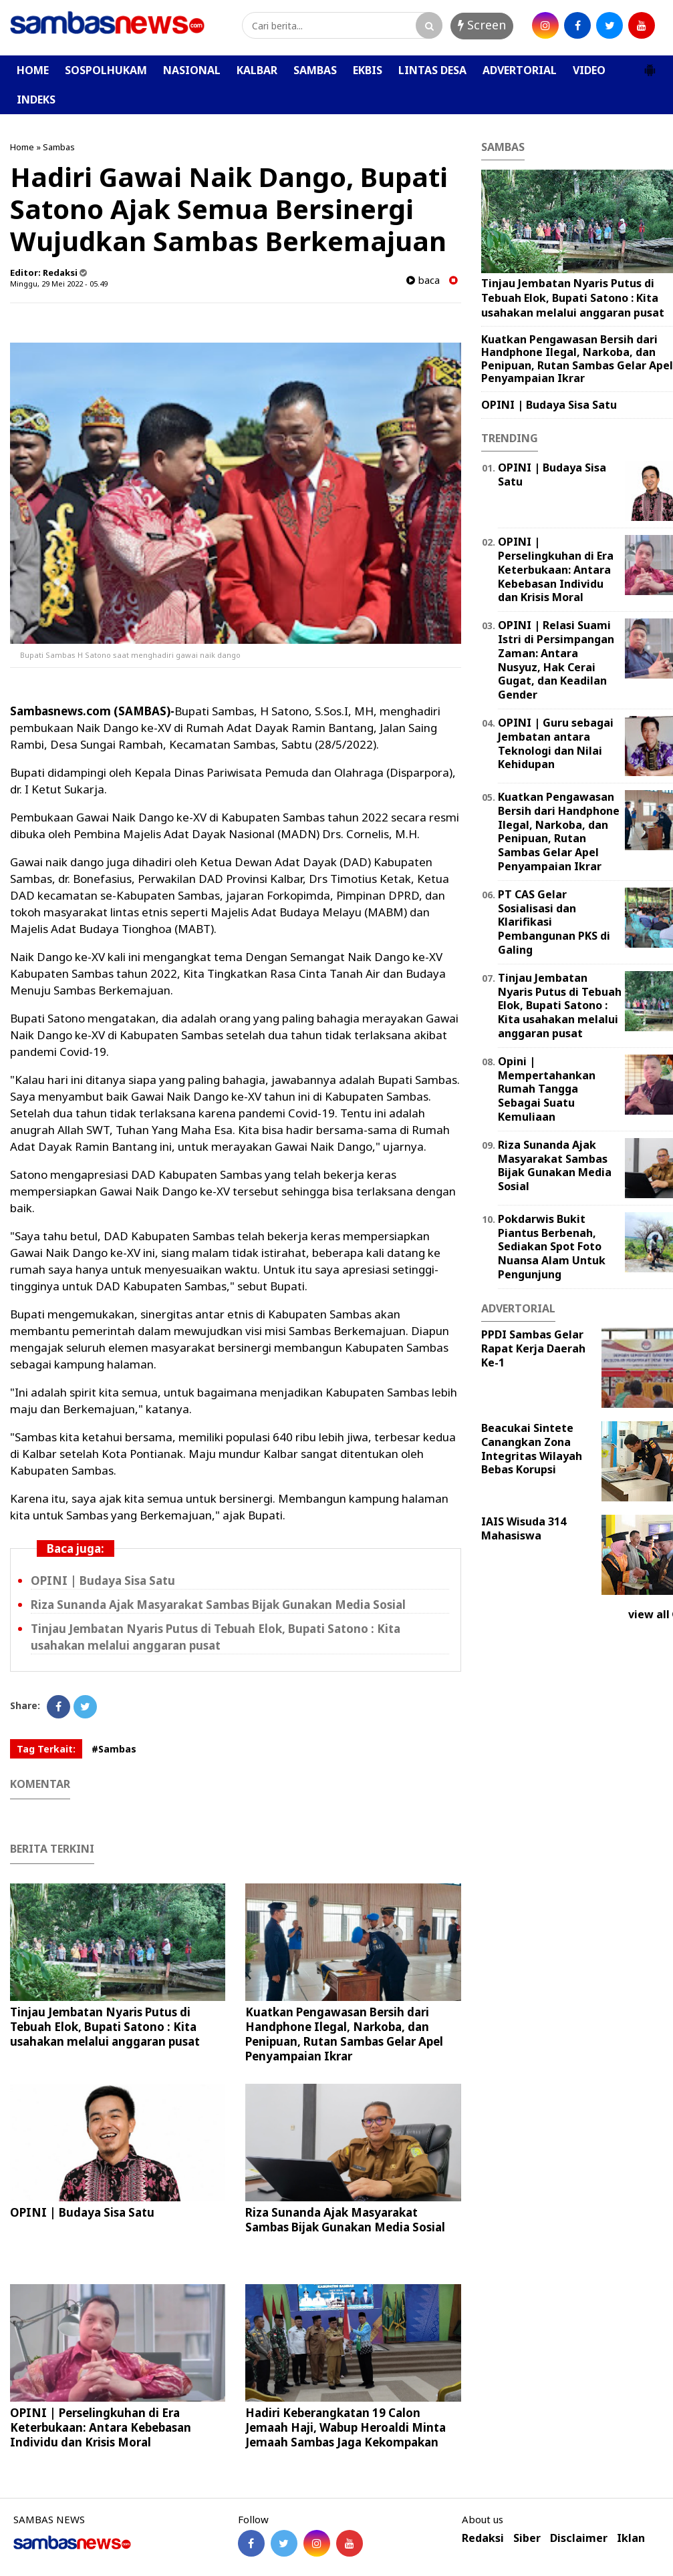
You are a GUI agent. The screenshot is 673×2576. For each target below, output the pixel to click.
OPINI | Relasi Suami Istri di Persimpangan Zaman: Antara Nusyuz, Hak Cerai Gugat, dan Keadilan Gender (556, 660)
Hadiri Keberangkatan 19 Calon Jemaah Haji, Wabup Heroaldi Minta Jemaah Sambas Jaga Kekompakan (345, 2427)
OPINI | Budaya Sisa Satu (103, 1580)
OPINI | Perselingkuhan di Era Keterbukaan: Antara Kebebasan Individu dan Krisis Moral (100, 2427)
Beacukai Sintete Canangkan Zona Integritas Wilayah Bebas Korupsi (531, 1449)
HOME (33, 70)
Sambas (59, 147)
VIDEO (589, 70)
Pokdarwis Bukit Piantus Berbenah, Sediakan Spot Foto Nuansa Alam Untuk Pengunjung (551, 1247)
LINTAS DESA (432, 70)
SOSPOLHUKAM (106, 70)
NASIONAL (192, 70)
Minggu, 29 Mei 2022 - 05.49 (59, 284)
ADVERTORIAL (520, 70)
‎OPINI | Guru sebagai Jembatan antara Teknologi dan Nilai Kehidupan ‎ (556, 743)
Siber (527, 2538)
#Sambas (114, 1748)
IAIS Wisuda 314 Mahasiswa (523, 1528)
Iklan (631, 2538)
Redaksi (483, 2538)
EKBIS (367, 70)
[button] (649, 64)
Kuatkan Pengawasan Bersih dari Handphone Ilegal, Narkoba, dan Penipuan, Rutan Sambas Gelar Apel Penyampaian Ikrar (344, 2034)
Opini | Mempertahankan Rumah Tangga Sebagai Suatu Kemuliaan (546, 1089)
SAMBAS (315, 70)
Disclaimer (579, 2538)
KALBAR (257, 70)
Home (22, 147)
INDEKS (36, 99)
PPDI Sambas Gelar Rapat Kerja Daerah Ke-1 (533, 1348)
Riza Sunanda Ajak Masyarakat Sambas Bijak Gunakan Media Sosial (218, 1604)
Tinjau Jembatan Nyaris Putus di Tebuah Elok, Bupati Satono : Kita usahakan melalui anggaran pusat (105, 2026)
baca (423, 280)
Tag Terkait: (46, 1748)
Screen (482, 25)
